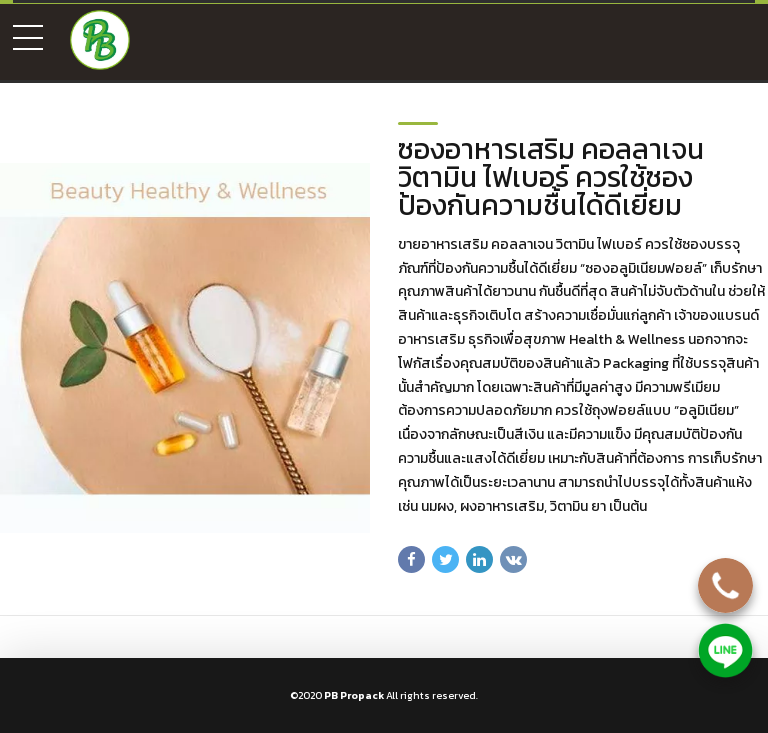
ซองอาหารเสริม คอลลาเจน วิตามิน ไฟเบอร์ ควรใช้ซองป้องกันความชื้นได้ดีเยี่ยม (551, 177)
